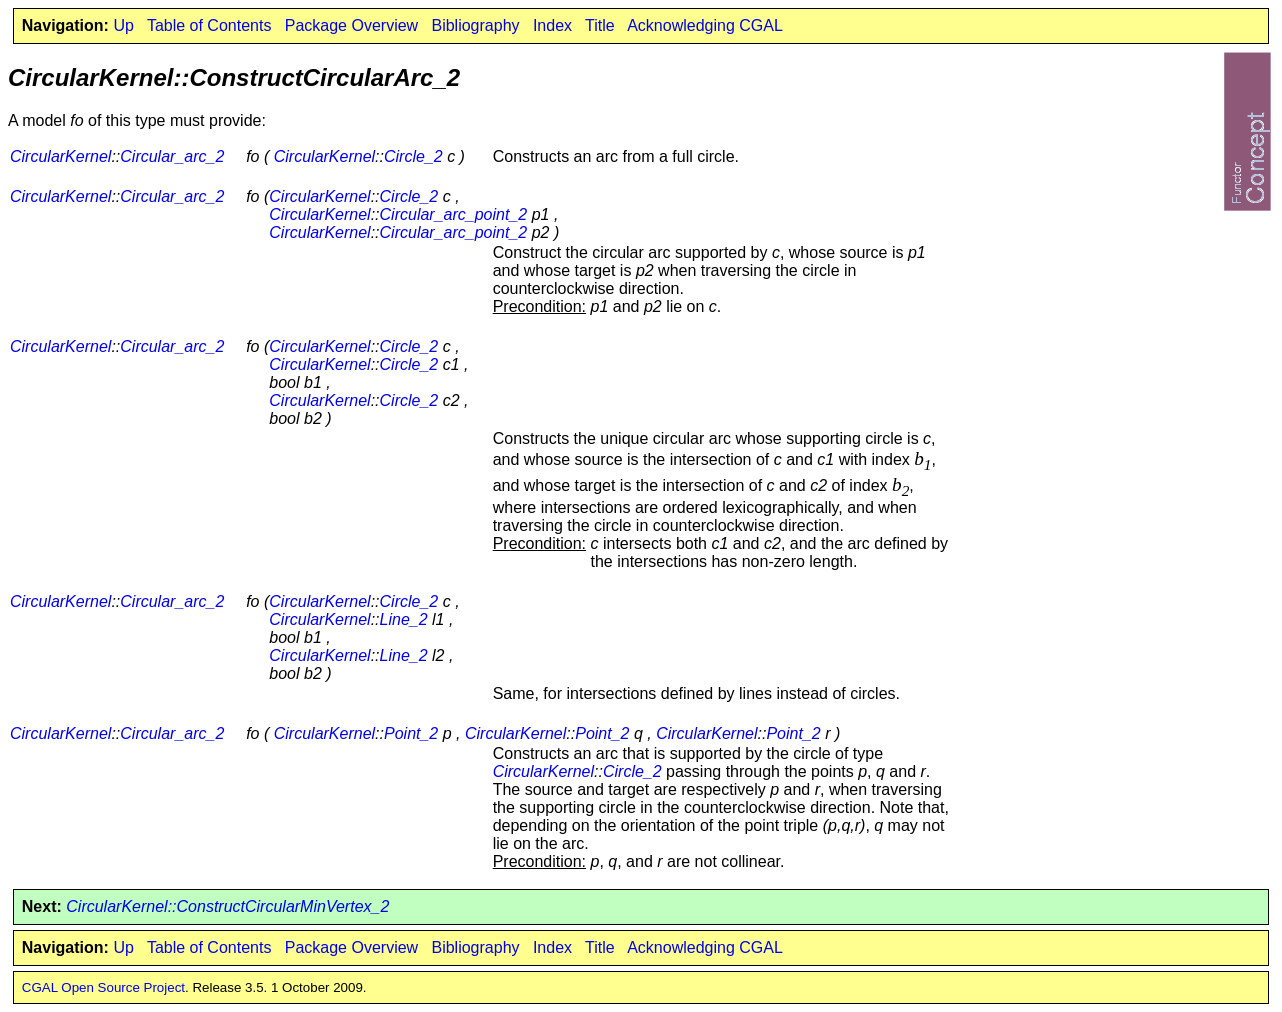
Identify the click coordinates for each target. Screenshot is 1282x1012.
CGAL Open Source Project (103, 987)
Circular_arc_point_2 (454, 214)
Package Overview (351, 25)
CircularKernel (60, 156)
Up (123, 25)
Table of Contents (209, 25)
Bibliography (475, 25)
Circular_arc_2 (172, 156)
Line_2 (404, 619)
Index (552, 25)
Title (600, 25)
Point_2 (411, 733)
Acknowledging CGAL (705, 25)
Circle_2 (413, 156)
